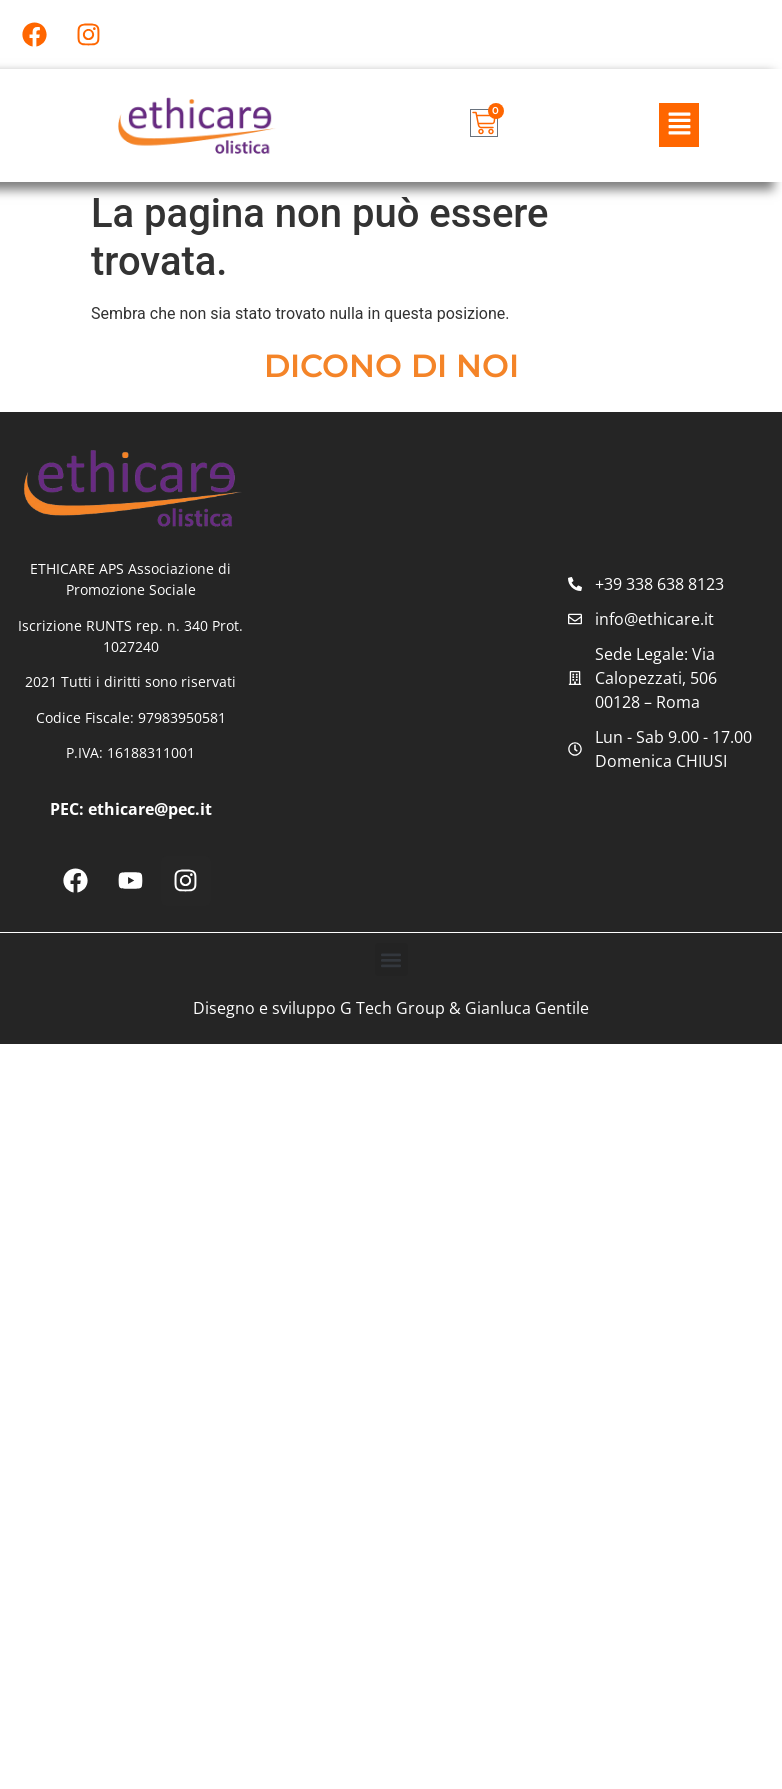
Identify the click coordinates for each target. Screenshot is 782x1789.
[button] (679, 126)
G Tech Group (392, 1009)
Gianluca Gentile (527, 1009)
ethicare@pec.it (150, 810)
